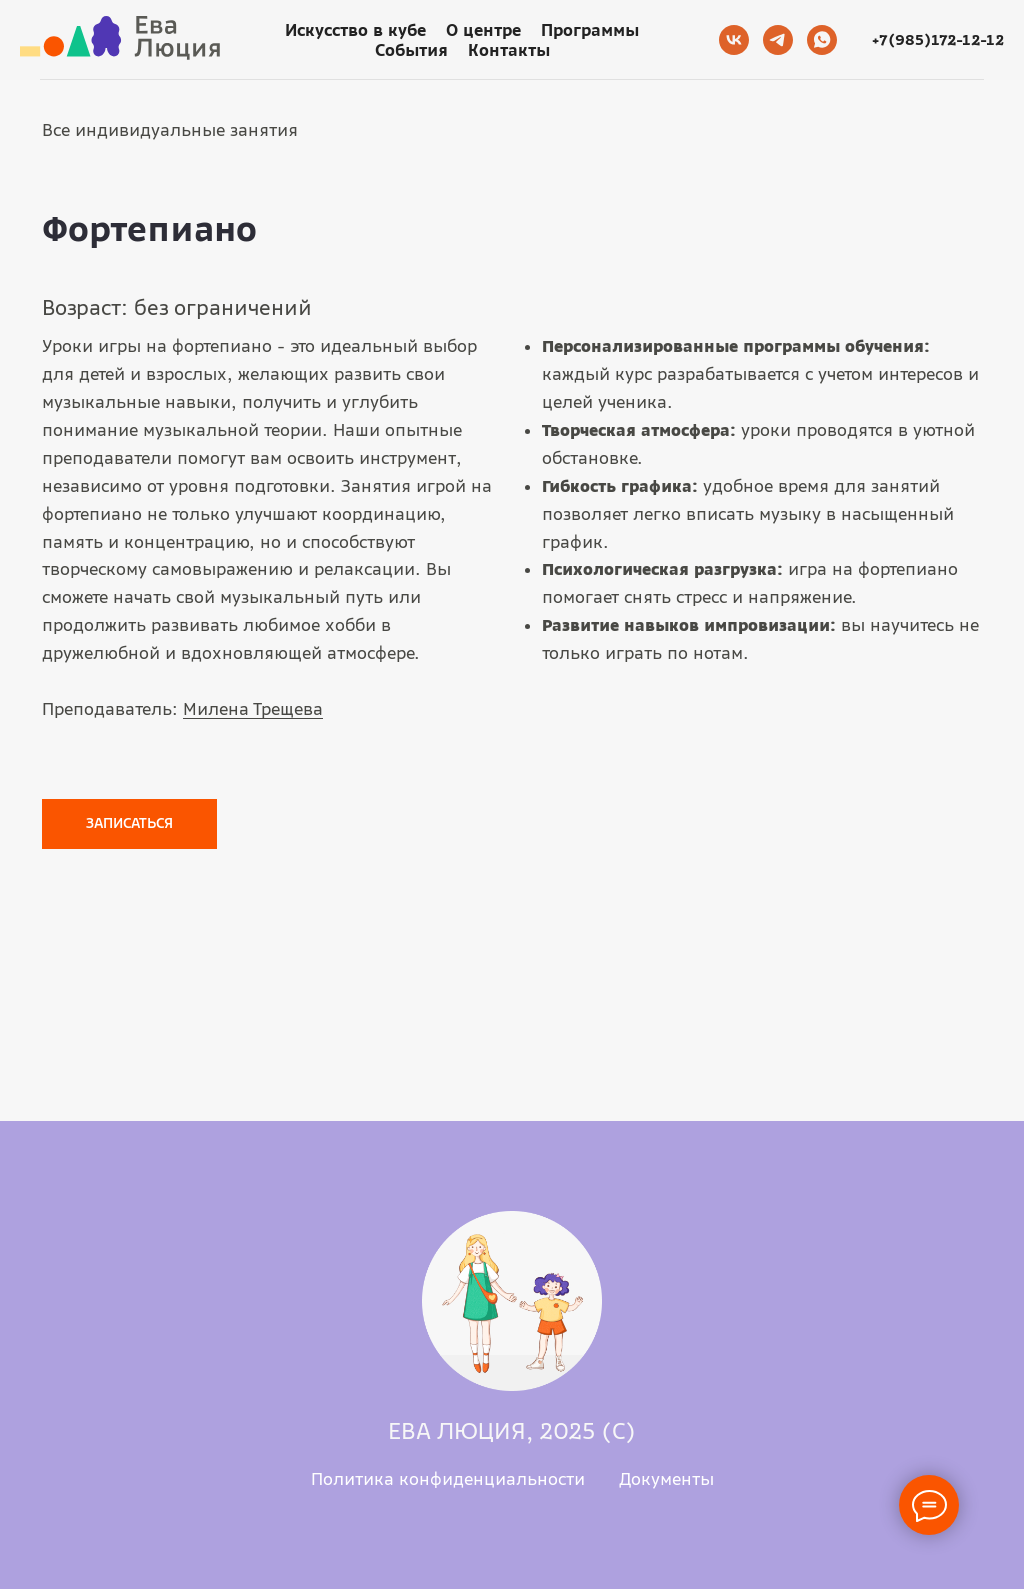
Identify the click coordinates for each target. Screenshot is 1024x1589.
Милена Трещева (253, 709)
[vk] (734, 40)
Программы (590, 30)
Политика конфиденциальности (448, 1479)
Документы (666, 1479)
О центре (483, 30)
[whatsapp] (822, 40)
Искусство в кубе (355, 30)
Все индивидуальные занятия (170, 130)
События (411, 50)
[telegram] (778, 40)
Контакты (509, 50)
